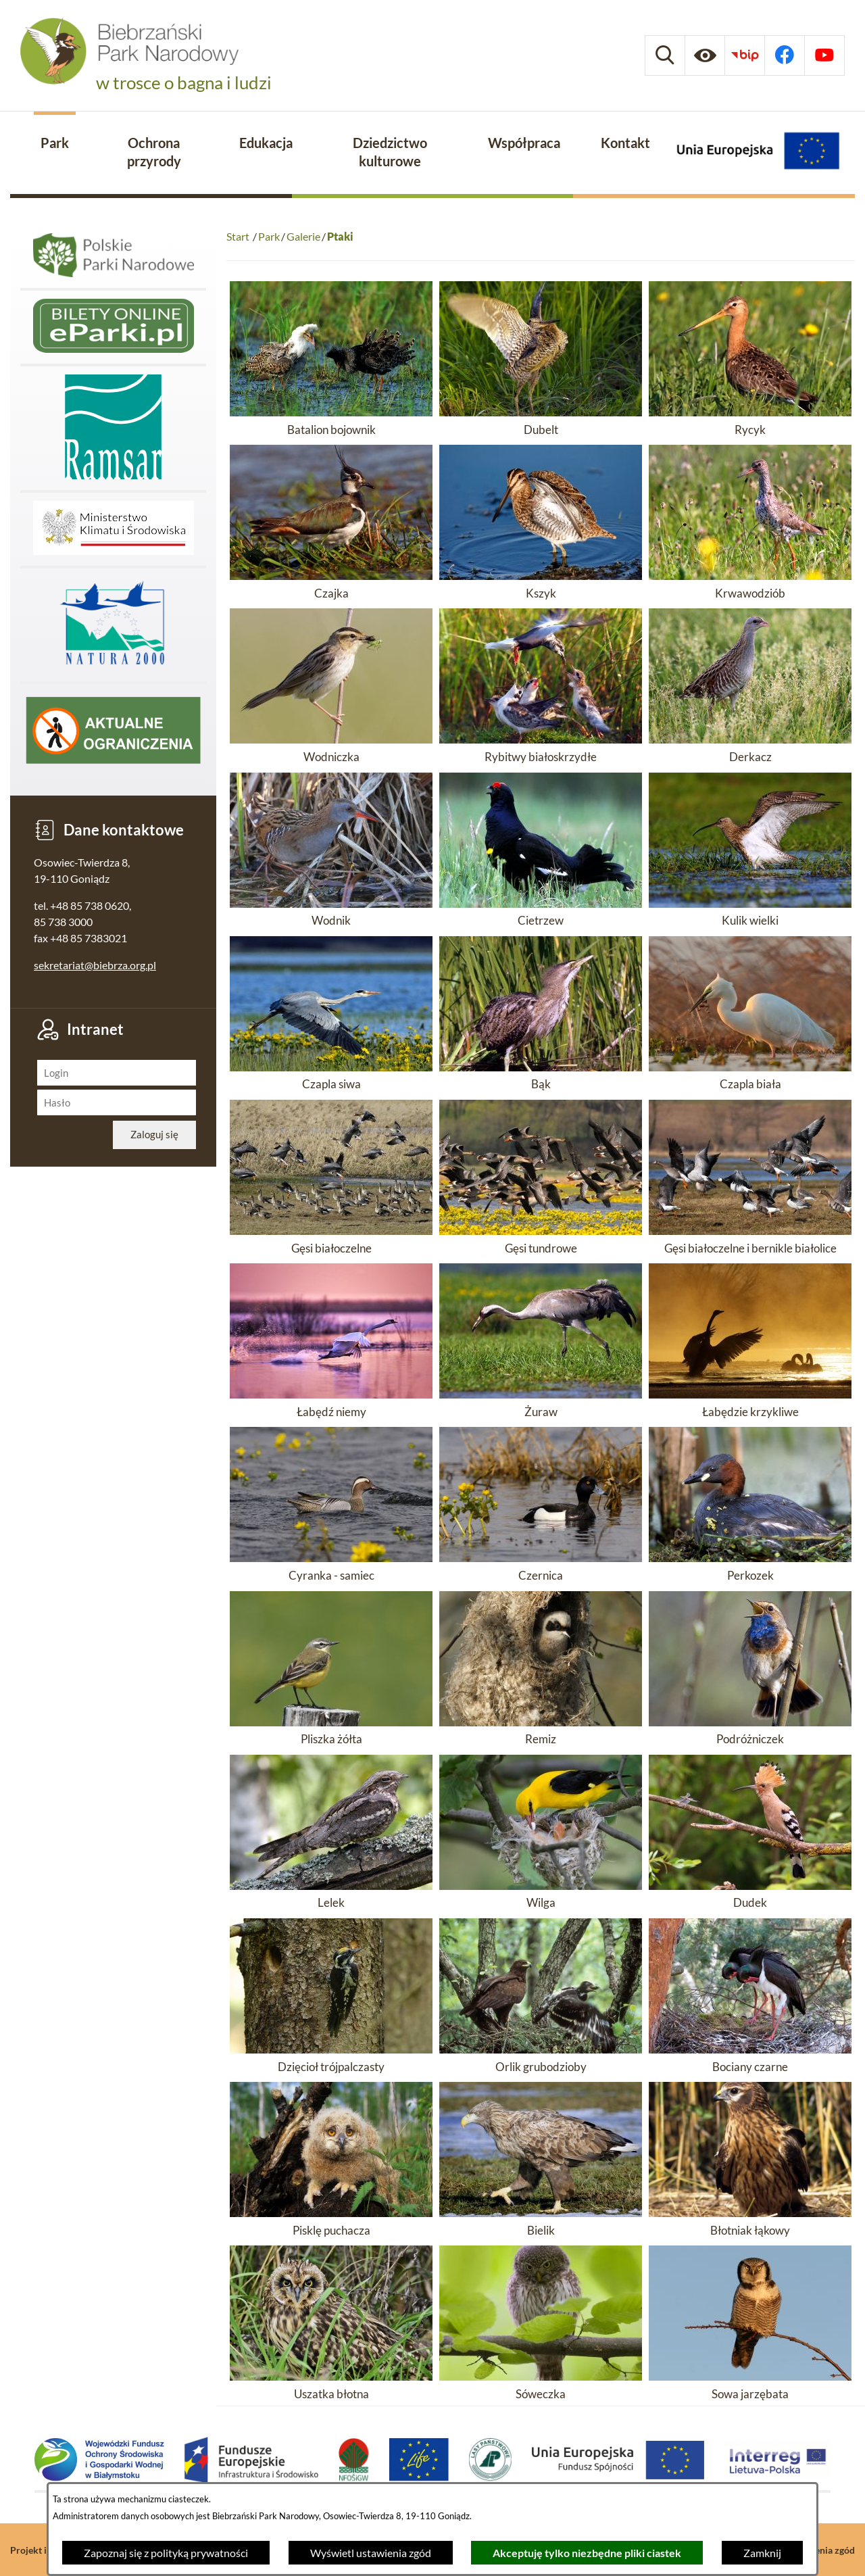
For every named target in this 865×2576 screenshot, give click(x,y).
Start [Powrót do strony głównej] (237, 236)
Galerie (303, 236)
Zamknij (762, 2552)
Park (269, 236)
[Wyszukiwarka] (665, 55)
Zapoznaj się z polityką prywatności (166, 2552)
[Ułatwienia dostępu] (705, 55)
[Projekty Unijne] (757, 152)
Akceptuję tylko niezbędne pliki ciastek (587, 2552)
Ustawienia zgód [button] (820, 2550)
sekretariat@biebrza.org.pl (95, 964)
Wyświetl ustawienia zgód (370, 2552)
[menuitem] (55, 143)
